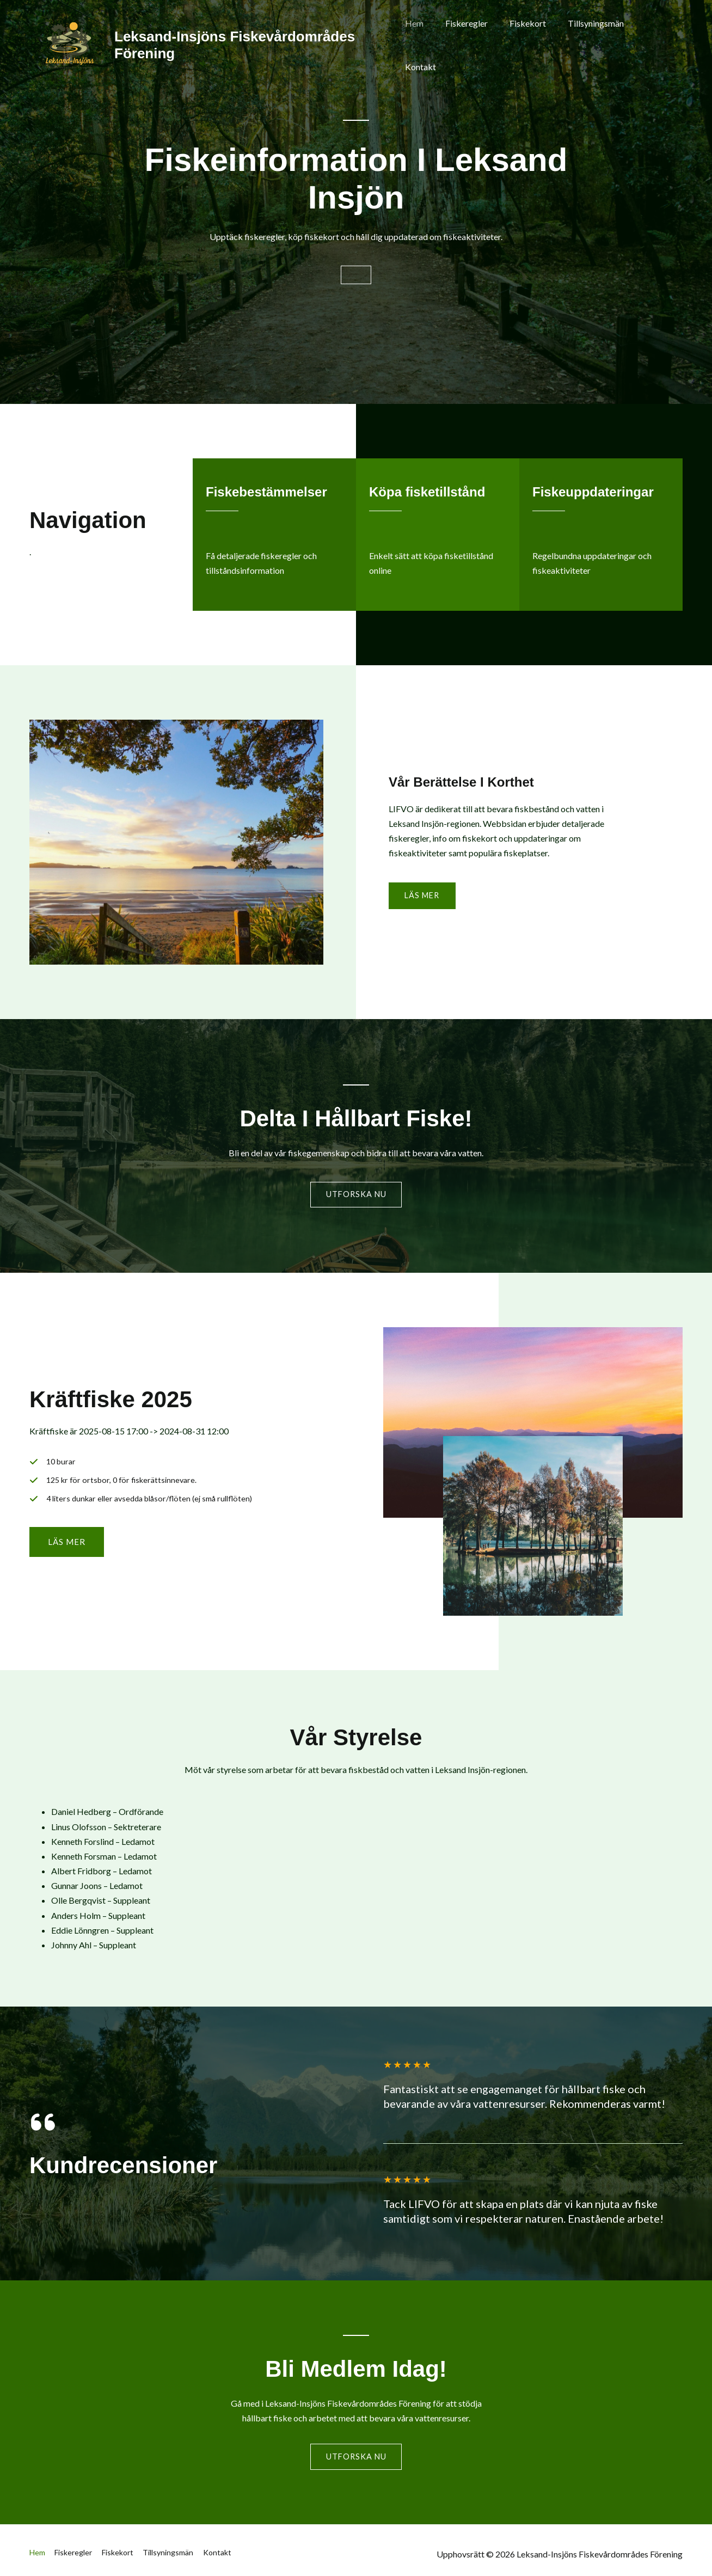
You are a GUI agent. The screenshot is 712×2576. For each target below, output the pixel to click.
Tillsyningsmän (594, 45)
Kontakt (655, 45)
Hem (425, 45)
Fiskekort (530, 45)
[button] (66, 1550)
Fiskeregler (473, 45)
